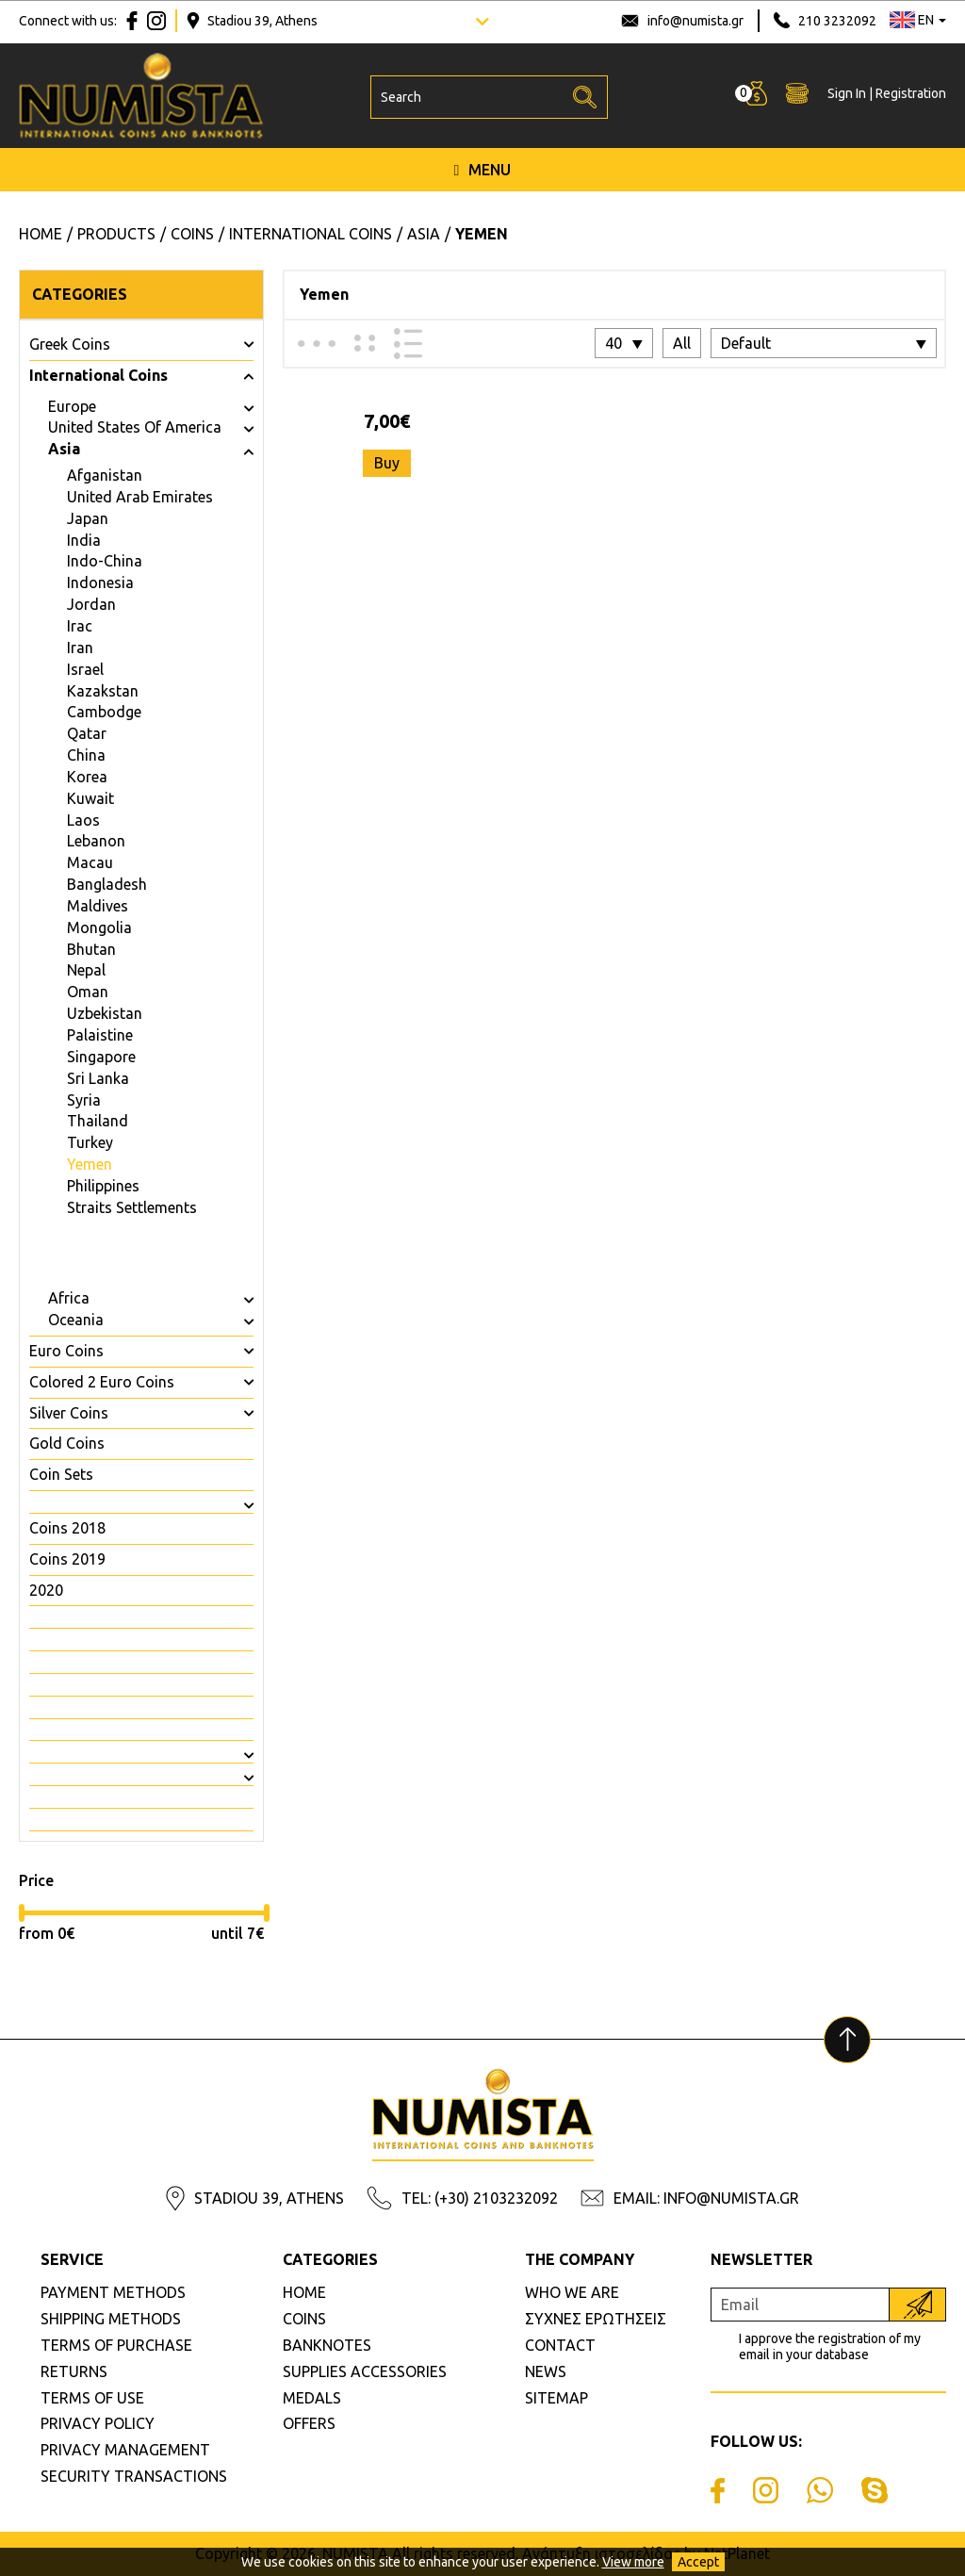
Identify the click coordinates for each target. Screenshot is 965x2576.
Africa (69, 1297)
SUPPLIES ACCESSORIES (365, 2371)
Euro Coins (66, 1350)
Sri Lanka (98, 1078)
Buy (387, 462)
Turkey (90, 1142)
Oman (87, 991)
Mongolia (99, 927)
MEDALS (312, 2397)
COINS (304, 2318)
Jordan (91, 604)
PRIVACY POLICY (98, 2423)
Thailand (97, 1120)
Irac (79, 625)
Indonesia (100, 582)
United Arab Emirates (140, 496)
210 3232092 (837, 20)
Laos (83, 820)
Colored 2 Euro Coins (101, 1381)
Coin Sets (61, 1474)
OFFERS (309, 2423)
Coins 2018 (67, 1527)
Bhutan (91, 949)
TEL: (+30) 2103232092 (479, 2198)
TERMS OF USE (92, 2397)
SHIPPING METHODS (111, 2318)
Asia (64, 448)
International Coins (98, 375)
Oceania (76, 1319)
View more (633, 2561)
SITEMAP (556, 2397)
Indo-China (104, 560)
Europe (72, 406)
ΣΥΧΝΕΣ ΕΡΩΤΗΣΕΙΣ (595, 2318)
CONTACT (560, 2345)
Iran (80, 647)
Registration (910, 95)
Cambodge (104, 711)
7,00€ (387, 421)
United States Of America (134, 426)
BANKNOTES (327, 2345)
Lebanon (96, 840)
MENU (483, 172)
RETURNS (74, 2371)
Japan (87, 518)
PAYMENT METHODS (113, 2292)
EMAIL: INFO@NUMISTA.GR (706, 2198)
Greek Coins (69, 344)
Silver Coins (68, 1412)
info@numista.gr (695, 20)
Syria (84, 1099)
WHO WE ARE (572, 2292)
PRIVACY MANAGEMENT (125, 2449)
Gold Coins (67, 1443)
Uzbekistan (104, 1013)
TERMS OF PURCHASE (116, 2345)
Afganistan (104, 475)
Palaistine (100, 1034)
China (86, 755)
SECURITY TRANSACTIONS (134, 2476)
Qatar (86, 733)
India (84, 540)
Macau (90, 862)
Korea (87, 776)
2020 (46, 1590)
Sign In (846, 95)
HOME (304, 2292)
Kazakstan (103, 690)
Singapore (101, 1056)
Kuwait (90, 798)
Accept (698, 2561)
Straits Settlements (132, 1207)
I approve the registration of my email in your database (830, 2346)
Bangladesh (107, 884)
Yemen (89, 1164)
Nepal (86, 969)
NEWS (545, 2371)
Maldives (97, 905)
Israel (85, 669)
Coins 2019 (67, 1559)
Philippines (103, 1185)
